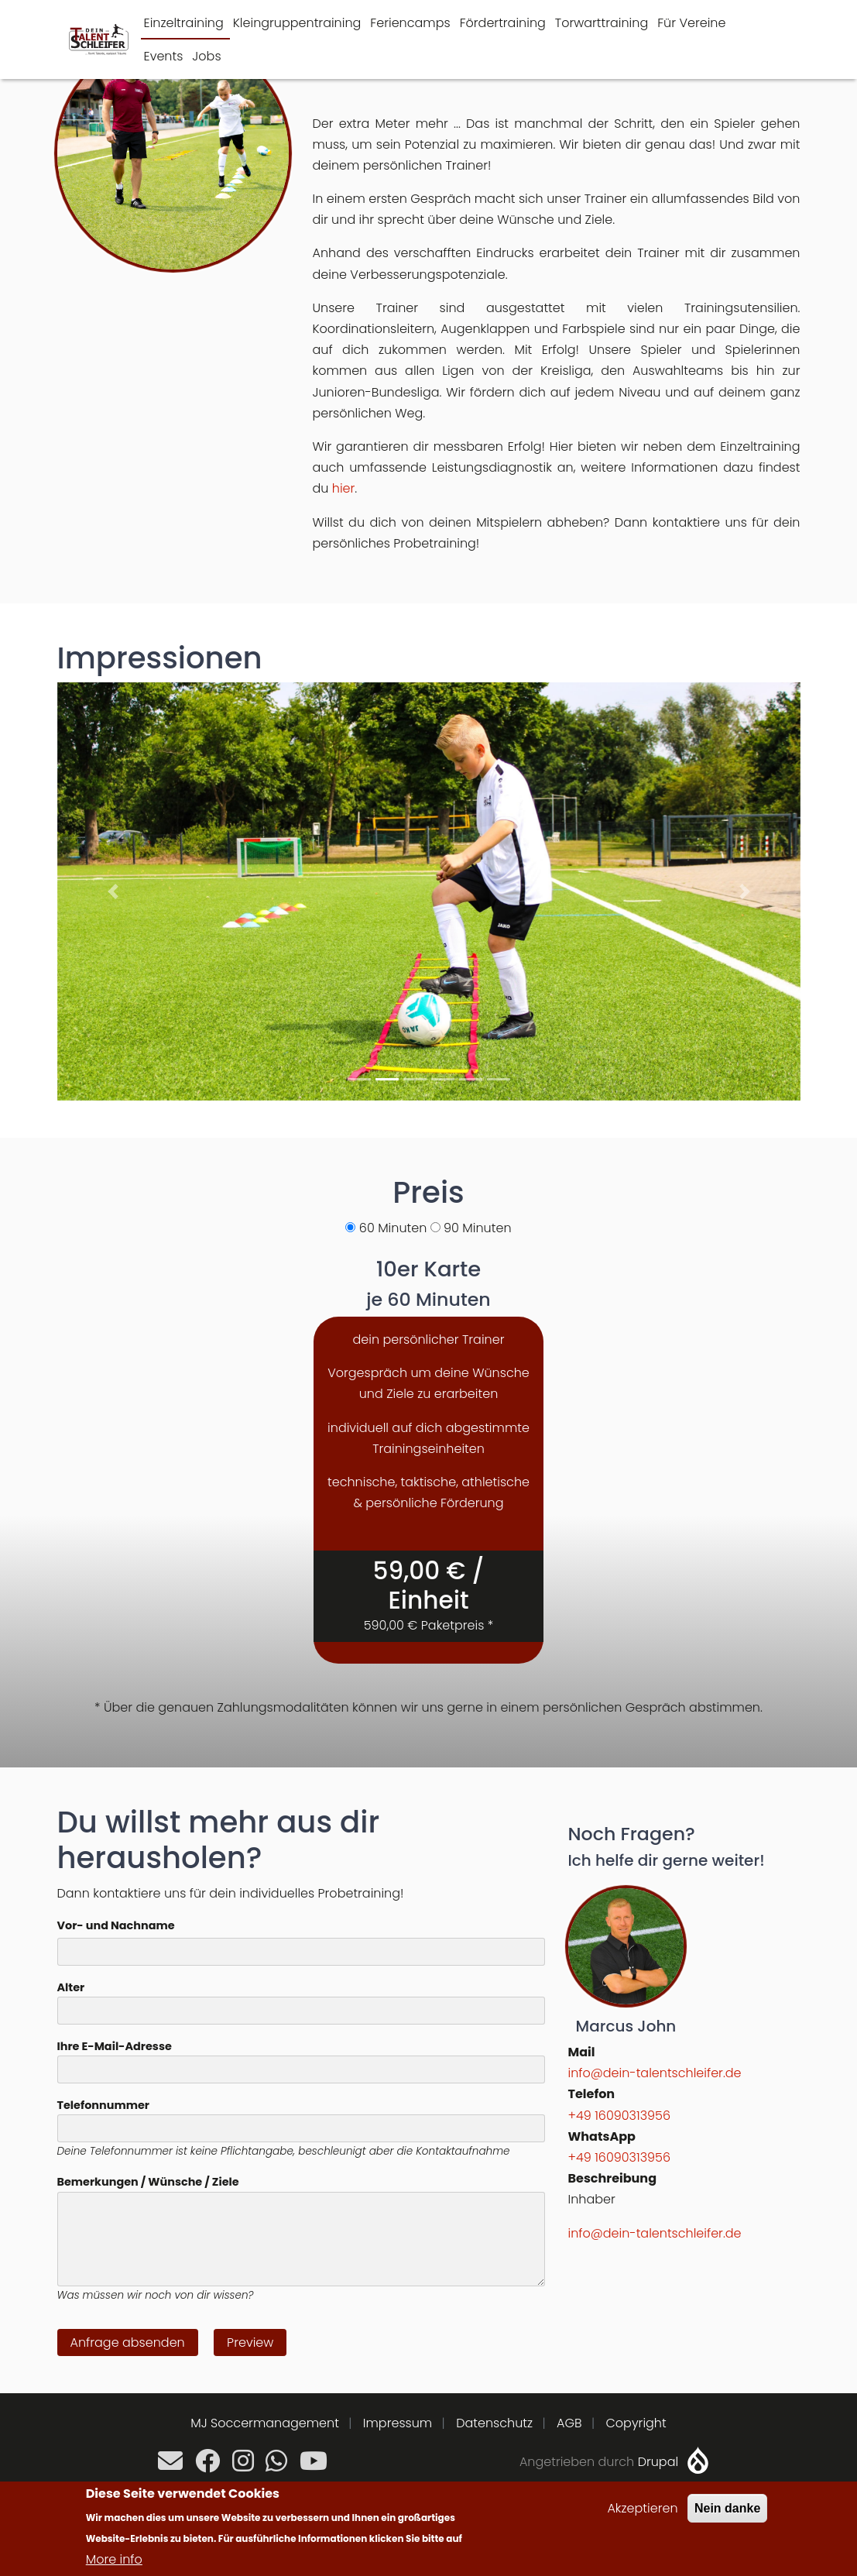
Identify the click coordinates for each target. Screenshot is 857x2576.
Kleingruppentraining (297, 23)
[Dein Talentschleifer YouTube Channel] (313, 2466)
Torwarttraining (601, 23)
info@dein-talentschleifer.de (655, 2073)
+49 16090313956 (619, 2115)
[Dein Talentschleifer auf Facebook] (207, 2466)
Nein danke (727, 2508)
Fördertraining (503, 23)
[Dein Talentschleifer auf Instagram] (243, 2466)
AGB (569, 2423)
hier (343, 488)
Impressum (397, 2423)
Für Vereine (691, 23)
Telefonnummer (103, 2105)
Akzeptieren (642, 2508)
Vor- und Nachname (116, 1925)
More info (114, 2559)
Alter (71, 1987)
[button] (113, 891)
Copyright (635, 2423)
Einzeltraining (184, 23)
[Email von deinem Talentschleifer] (170, 2466)
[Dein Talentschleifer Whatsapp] (276, 2466)
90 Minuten (477, 1228)
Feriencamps (410, 23)
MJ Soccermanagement (264, 2423)
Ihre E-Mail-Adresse (114, 2046)
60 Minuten (393, 1228)
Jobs (206, 56)
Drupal (658, 2462)
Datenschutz (494, 2423)
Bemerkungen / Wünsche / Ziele (148, 2182)
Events (163, 56)
